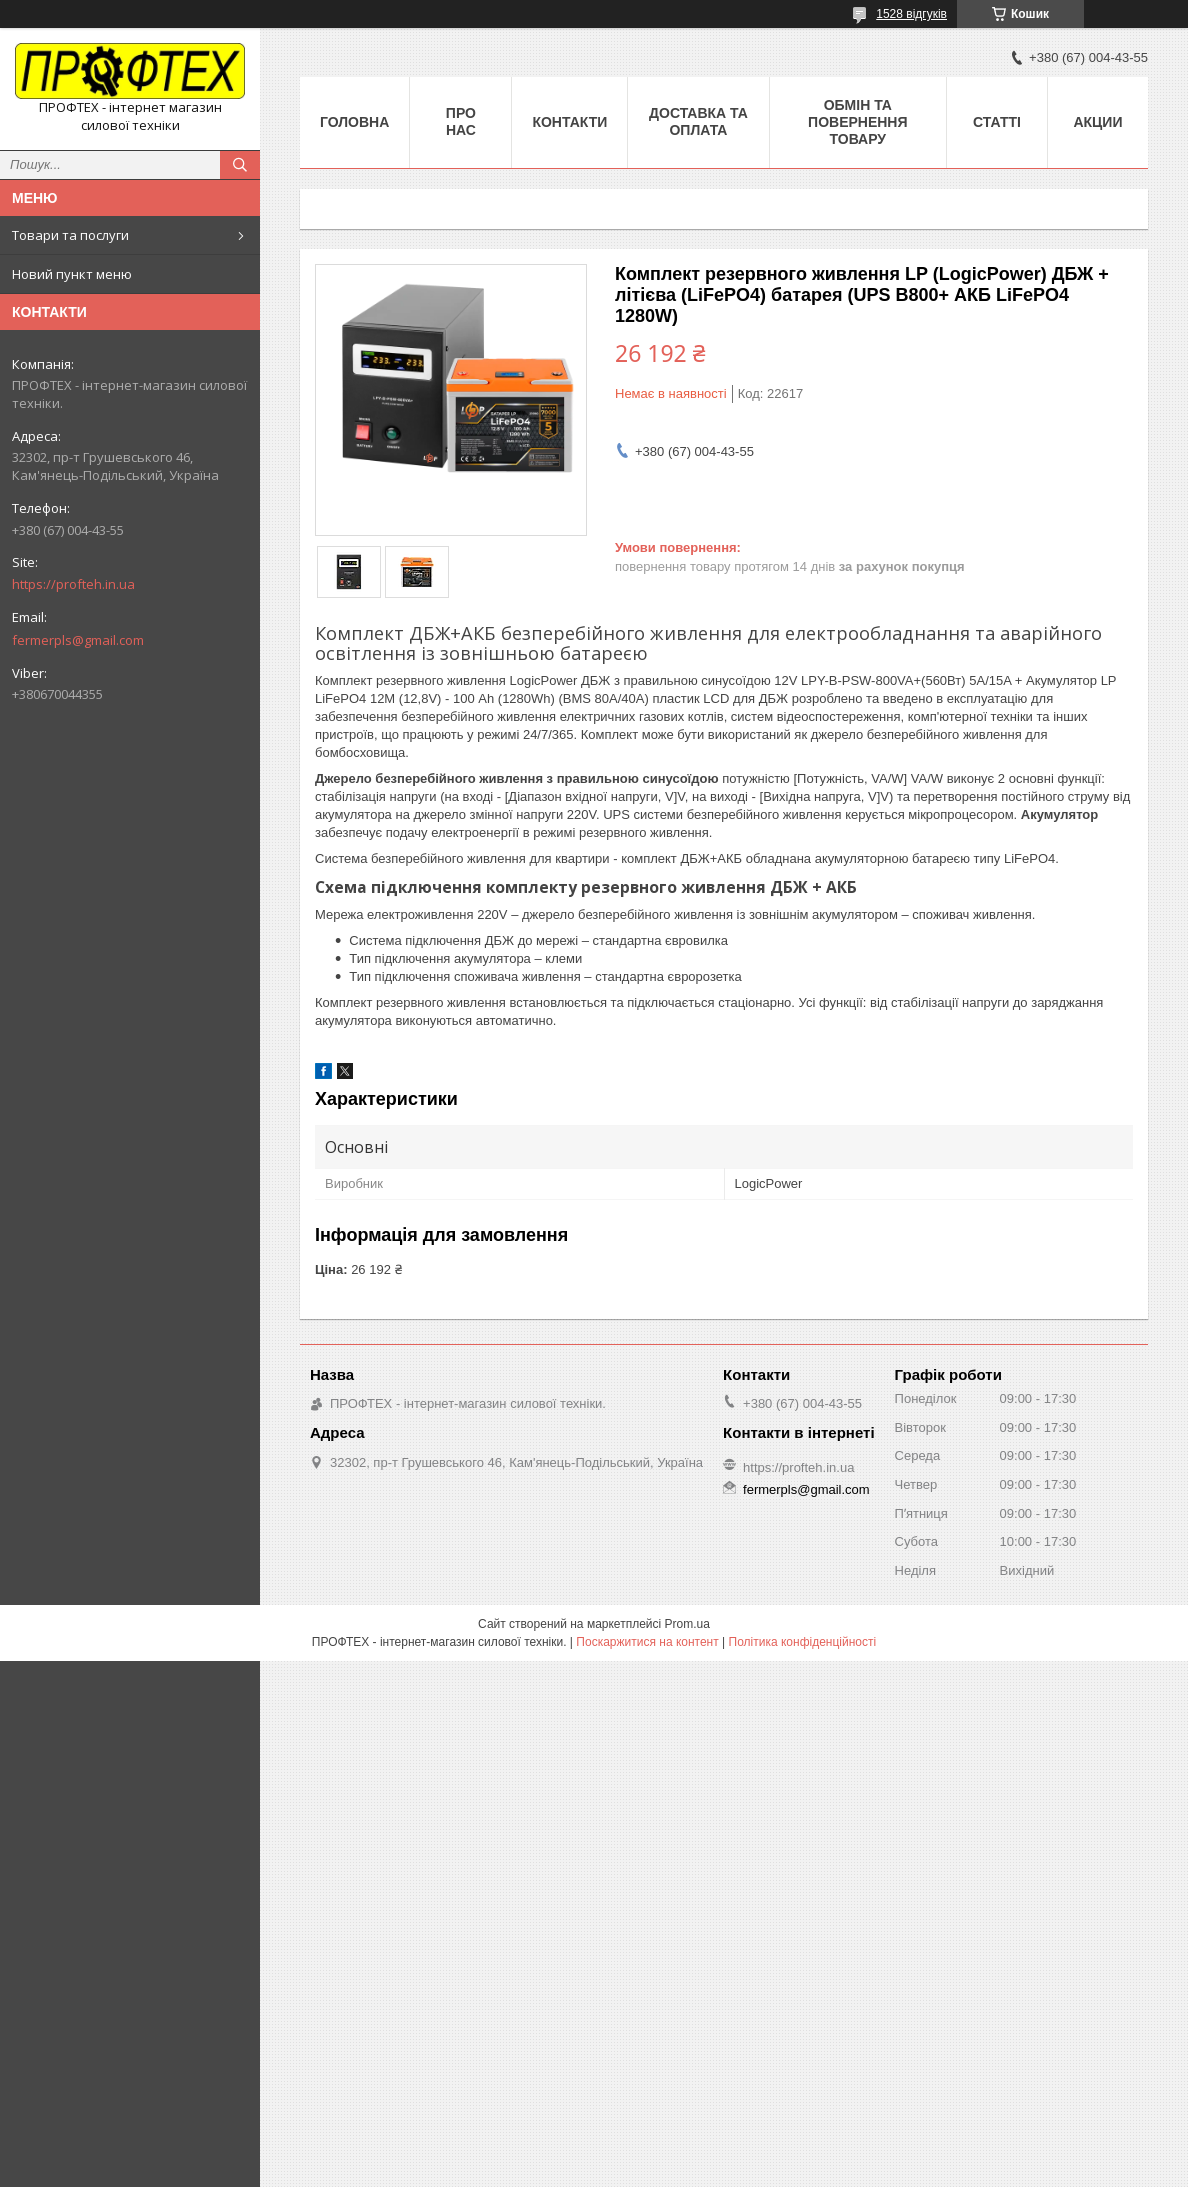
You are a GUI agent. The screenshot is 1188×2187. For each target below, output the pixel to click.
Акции (1097, 122)
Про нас (461, 121)
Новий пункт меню (72, 274)
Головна (354, 122)
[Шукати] (240, 165)
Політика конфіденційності (803, 1642)
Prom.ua (687, 1624)
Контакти (569, 122)
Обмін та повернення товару (857, 122)
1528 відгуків (911, 14)
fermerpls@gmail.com (78, 640)
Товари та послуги (70, 235)
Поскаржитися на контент (647, 1642)
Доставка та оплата (698, 121)
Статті (997, 122)
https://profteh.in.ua (73, 584)
